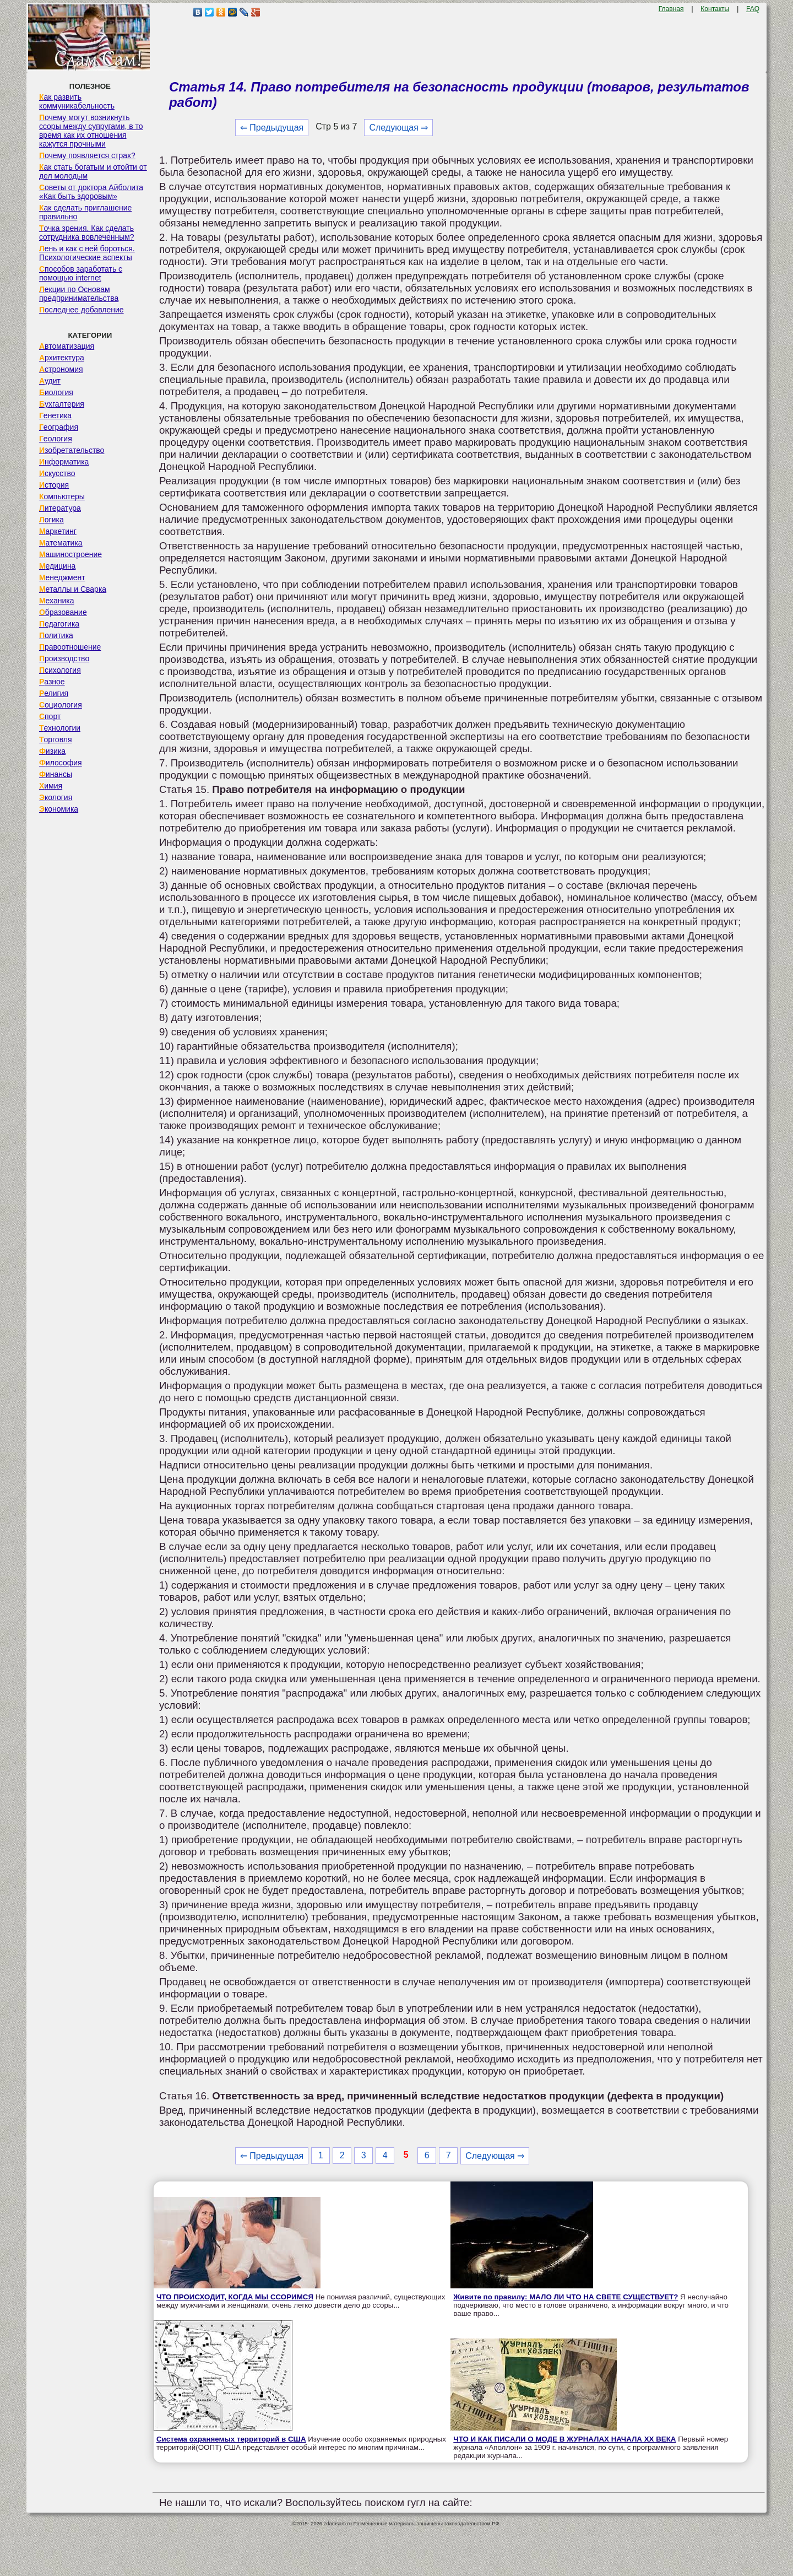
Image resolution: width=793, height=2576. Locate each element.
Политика (56, 635)
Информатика (64, 461)
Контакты (714, 9)
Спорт (50, 716)
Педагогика (59, 623)
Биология (56, 392)
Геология (55, 438)
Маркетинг (58, 531)
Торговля (55, 739)
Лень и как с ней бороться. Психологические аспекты (87, 253)
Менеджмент (62, 577)
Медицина (57, 565)
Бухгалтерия (61, 403)
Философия (60, 762)
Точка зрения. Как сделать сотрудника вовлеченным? (86, 232)
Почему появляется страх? (87, 155)
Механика (56, 600)
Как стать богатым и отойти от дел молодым (93, 171)
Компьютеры (62, 496)
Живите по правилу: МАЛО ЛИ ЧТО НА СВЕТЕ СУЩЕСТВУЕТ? (565, 2297)
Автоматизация (66, 346)
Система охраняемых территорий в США (231, 2439)
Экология (55, 797)
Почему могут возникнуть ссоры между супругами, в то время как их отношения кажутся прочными (91, 130)
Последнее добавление (81, 309)
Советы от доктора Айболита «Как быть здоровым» (91, 192)
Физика (52, 751)
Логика (51, 519)
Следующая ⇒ (398, 127)
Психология (60, 670)
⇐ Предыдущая (271, 127)
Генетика (55, 415)
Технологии (59, 727)
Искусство (57, 473)
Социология (60, 704)
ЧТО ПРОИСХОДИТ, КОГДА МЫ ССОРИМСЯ (234, 2297)
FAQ (752, 9)
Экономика (58, 808)
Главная (671, 9)
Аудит (50, 380)
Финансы (55, 774)
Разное (52, 681)
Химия (50, 785)
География (58, 427)
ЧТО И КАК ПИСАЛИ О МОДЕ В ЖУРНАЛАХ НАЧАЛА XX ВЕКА (564, 2439)
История (54, 484)
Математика (61, 542)
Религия (53, 693)
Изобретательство (72, 450)
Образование (63, 612)
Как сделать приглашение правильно (85, 212)
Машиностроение (70, 554)
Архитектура (61, 357)
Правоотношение (70, 646)
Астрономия (61, 369)
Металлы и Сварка (72, 589)
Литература (60, 508)
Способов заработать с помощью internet (80, 273)
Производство (64, 658)
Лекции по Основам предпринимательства (78, 294)
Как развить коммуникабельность (77, 101)
